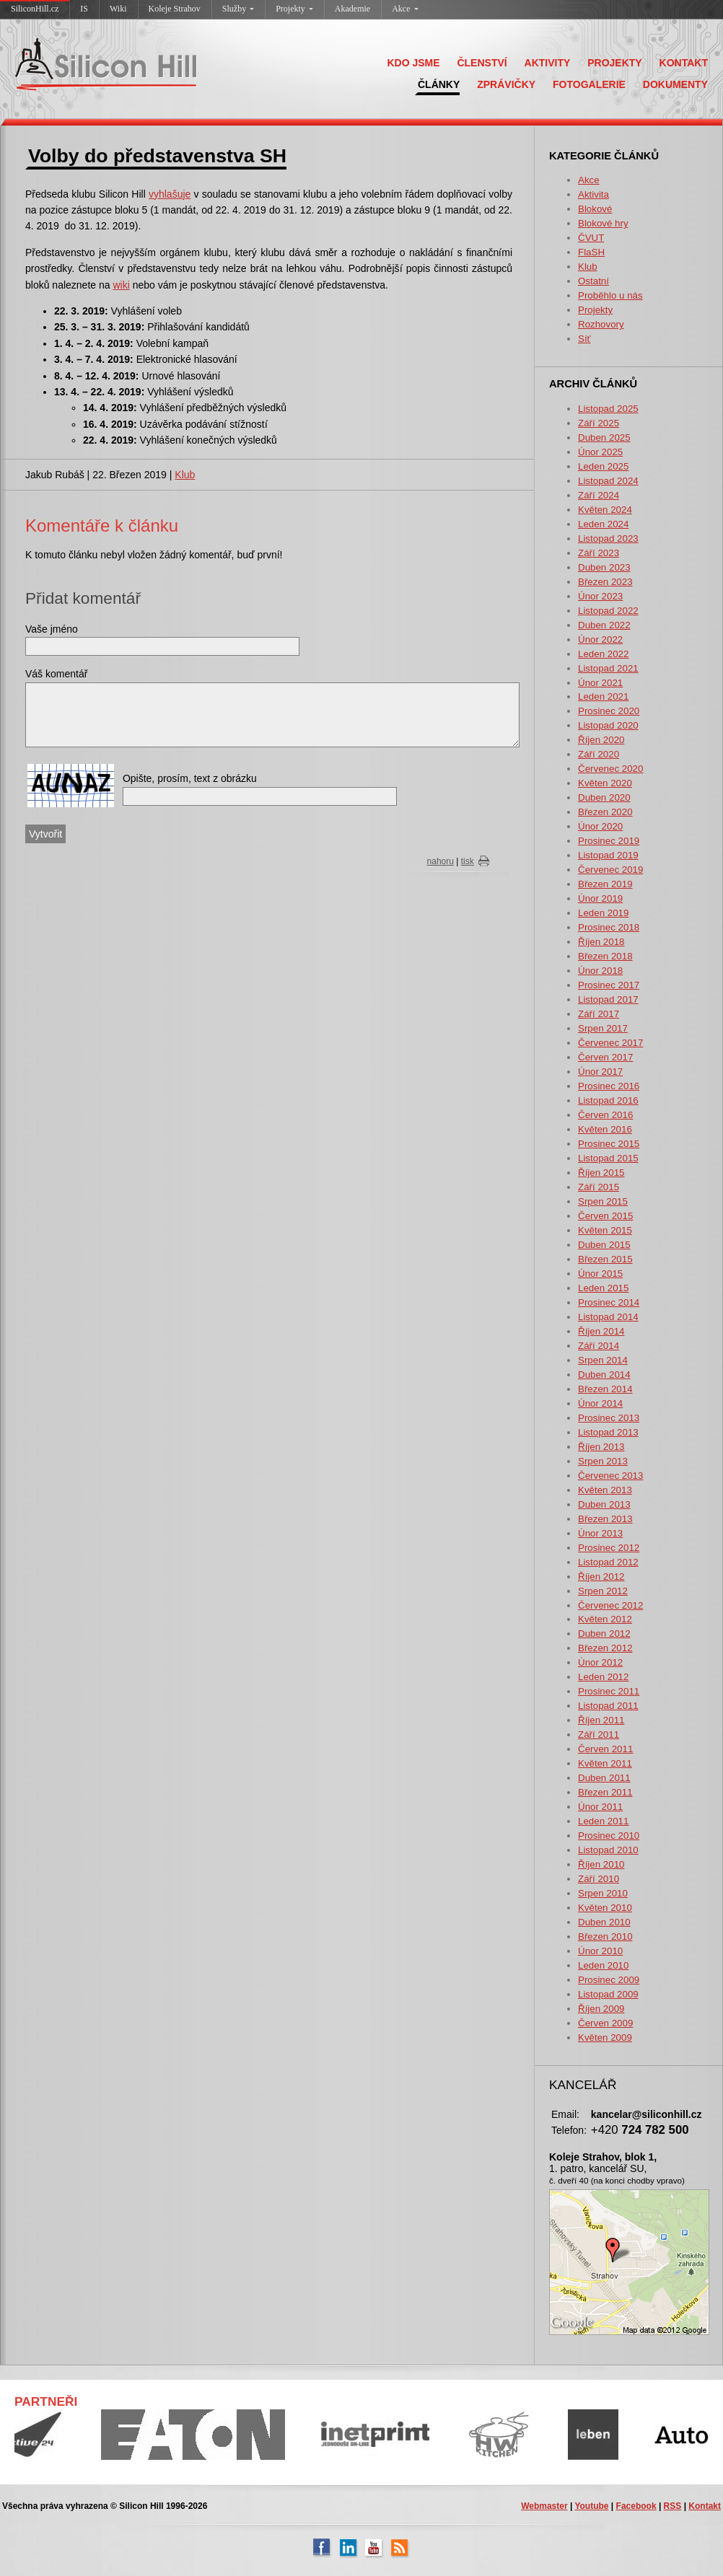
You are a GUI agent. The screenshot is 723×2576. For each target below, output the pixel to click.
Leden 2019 (603, 912)
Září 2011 (598, 1734)
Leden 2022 (603, 654)
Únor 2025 (600, 452)
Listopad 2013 (608, 1432)
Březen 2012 (605, 1648)
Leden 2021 (603, 696)
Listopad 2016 (608, 1100)
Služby (238, 9)
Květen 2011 (605, 1763)
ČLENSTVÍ (482, 63)
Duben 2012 (604, 1633)
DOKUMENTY (675, 84)
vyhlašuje (169, 194)
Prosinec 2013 (608, 1417)
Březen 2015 (605, 1259)
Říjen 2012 (601, 1576)
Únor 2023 (600, 596)
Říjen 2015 (601, 1172)
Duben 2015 (604, 1244)
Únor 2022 (600, 639)
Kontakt (704, 2506)
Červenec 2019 (610, 869)
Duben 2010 (604, 1922)
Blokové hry (603, 223)
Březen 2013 (605, 1518)
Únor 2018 (600, 970)
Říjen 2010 (601, 1864)
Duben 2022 (604, 625)
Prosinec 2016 (608, 1086)
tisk (467, 861)
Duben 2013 (604, 1504)
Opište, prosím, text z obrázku (190, 778)
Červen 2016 (605, 1114)
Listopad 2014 (608, 1316)
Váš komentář (56, 674)
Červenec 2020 (610, 768)
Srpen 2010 (603, 1893)
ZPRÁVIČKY (506, 84)
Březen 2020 (605, 811)
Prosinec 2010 (608, 1835)
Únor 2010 (600, 1951)
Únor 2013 (600, 1533)
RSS (673, 2506)
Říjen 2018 (601, 941)
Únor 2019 (600, 898)
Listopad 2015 (608, 1158)
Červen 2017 (605, 1057)
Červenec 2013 (610, 1475)
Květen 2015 (605, 1230)
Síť (584, 338)
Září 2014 (598, 1345)
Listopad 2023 (608, 538)
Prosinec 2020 (608, 710)
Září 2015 (598, 1187)
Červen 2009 (605, 2023)
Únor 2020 (600, 826)
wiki (121, 285)
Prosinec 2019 (608, 840)
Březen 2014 (605, 1389)
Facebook (636, 2506)
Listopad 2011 (608, 1705)
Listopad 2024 (608, 480)
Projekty (294, 9)
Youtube (591, 2506)
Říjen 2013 (601, 1446)
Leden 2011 (603, 1821)
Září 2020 (598, 754)
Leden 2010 (603, 1965)
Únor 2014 (600, 1403)
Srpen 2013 (603, 1461)
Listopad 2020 (608, 725)
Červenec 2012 (610, 1605)
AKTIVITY (548, 63)
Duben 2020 (604, 797)
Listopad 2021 (608, 668)
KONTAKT (684, 63)
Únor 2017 (600, 1071)
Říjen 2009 (601, 2008)
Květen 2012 (605, 1619)
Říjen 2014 (601, 1331)
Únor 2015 (600, 1273)
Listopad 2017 (608, 999)
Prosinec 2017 (608, 985)
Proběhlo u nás (610, 295)
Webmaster (544, 2506)
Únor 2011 (600, 1806)
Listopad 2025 (608, 408)
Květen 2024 (605, 509)
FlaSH (591, 252)
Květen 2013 (605, 1490)
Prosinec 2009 (608, 1979)
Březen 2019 (605, 884)
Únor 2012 (600, 1662)
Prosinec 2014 (608, 1302)
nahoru (440, 861)
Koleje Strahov (175, 9)
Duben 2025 (604, 437)
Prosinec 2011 (608, 1691)
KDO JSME (413, 63)
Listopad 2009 (608, 1994)
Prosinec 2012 (608, 1547)
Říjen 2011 (601, 1720)
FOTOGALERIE (589, 84)
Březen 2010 (605, 1936)
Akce (405, 9)
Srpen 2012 (603, 1591)
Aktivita (593, 194)
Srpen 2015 (603, 1201)
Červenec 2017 (610, 1042)
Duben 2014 (604, 1374)
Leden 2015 (603, 1288)
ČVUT (591, 237)
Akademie (352, 9)
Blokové (595, 208)
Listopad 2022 (608, 610)
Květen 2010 (605, 1907)
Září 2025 (598, 423)
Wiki (118, 9)
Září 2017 (598, 1013)
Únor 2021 (600, 682)
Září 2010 (598, 1878)
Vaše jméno (51, 629)
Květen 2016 (605, 1129)
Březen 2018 (605, 956)
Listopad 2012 (608, 1562)
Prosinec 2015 (608, 1143)
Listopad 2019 (608, 855)
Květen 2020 (605, 783)
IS (84, 9)
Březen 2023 (605, 581)
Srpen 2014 (603, 1360)
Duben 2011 (604, 1777)
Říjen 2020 (601, 739)
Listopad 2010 (608, 1850)
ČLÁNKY (439, 84)
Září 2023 (598, 553)
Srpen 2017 (603, 1028)
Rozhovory (601, 324)
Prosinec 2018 (608, 927)
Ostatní (593, 281)
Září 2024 (598, 495)
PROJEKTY (614, 63)
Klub (587, 266)
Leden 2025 (603, 466)
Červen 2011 (605, 1749)
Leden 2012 (603, 1676)
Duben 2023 (604, 567)
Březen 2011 (605, 1792)
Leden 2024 (603, 524)
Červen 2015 (605, 1215)
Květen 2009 (605, 2037)
